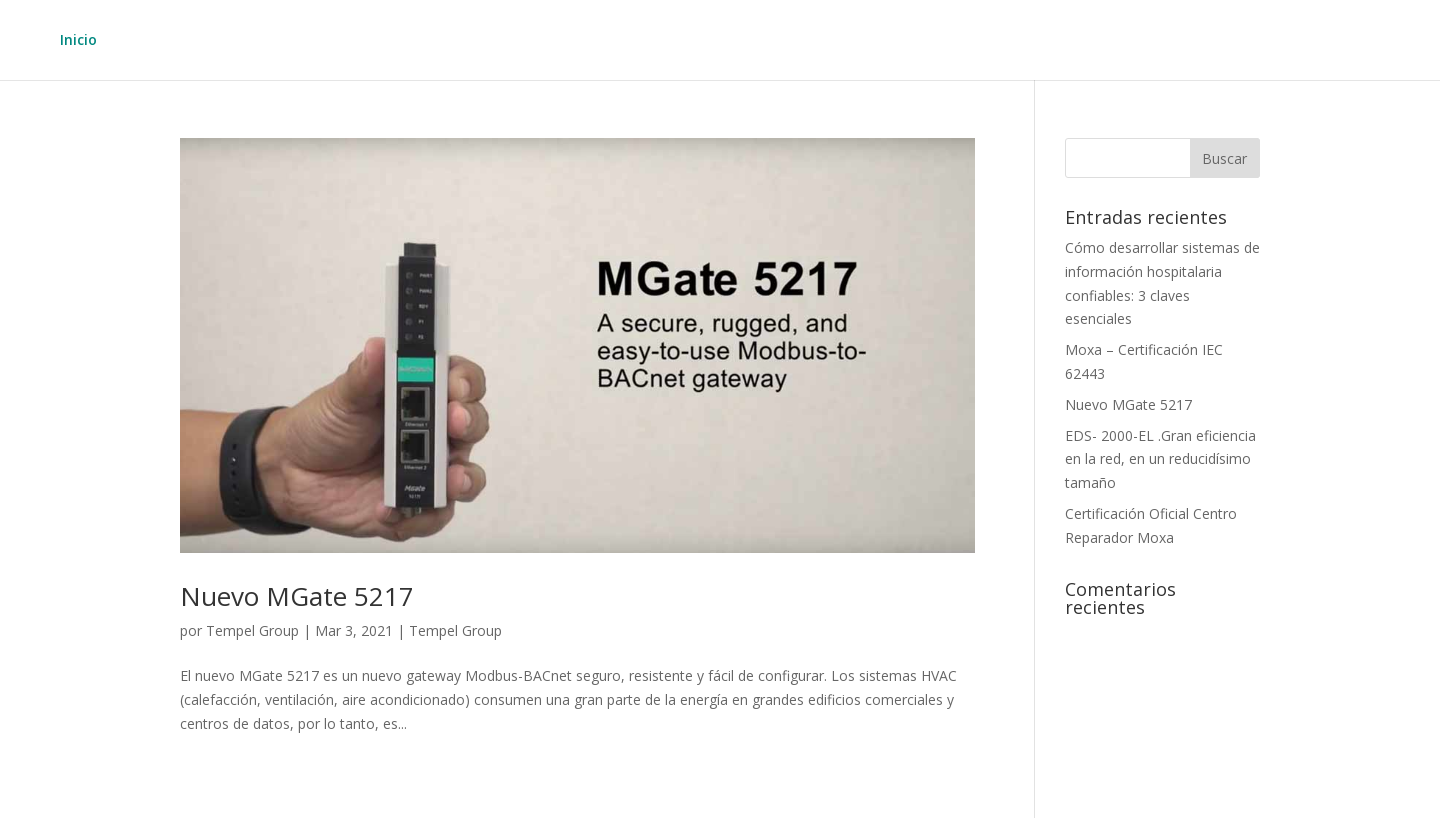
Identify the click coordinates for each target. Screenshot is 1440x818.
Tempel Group (252, 630)
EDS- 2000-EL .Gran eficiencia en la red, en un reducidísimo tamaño (1160, 459)
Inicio (78, 41)
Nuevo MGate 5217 (297, 596)
